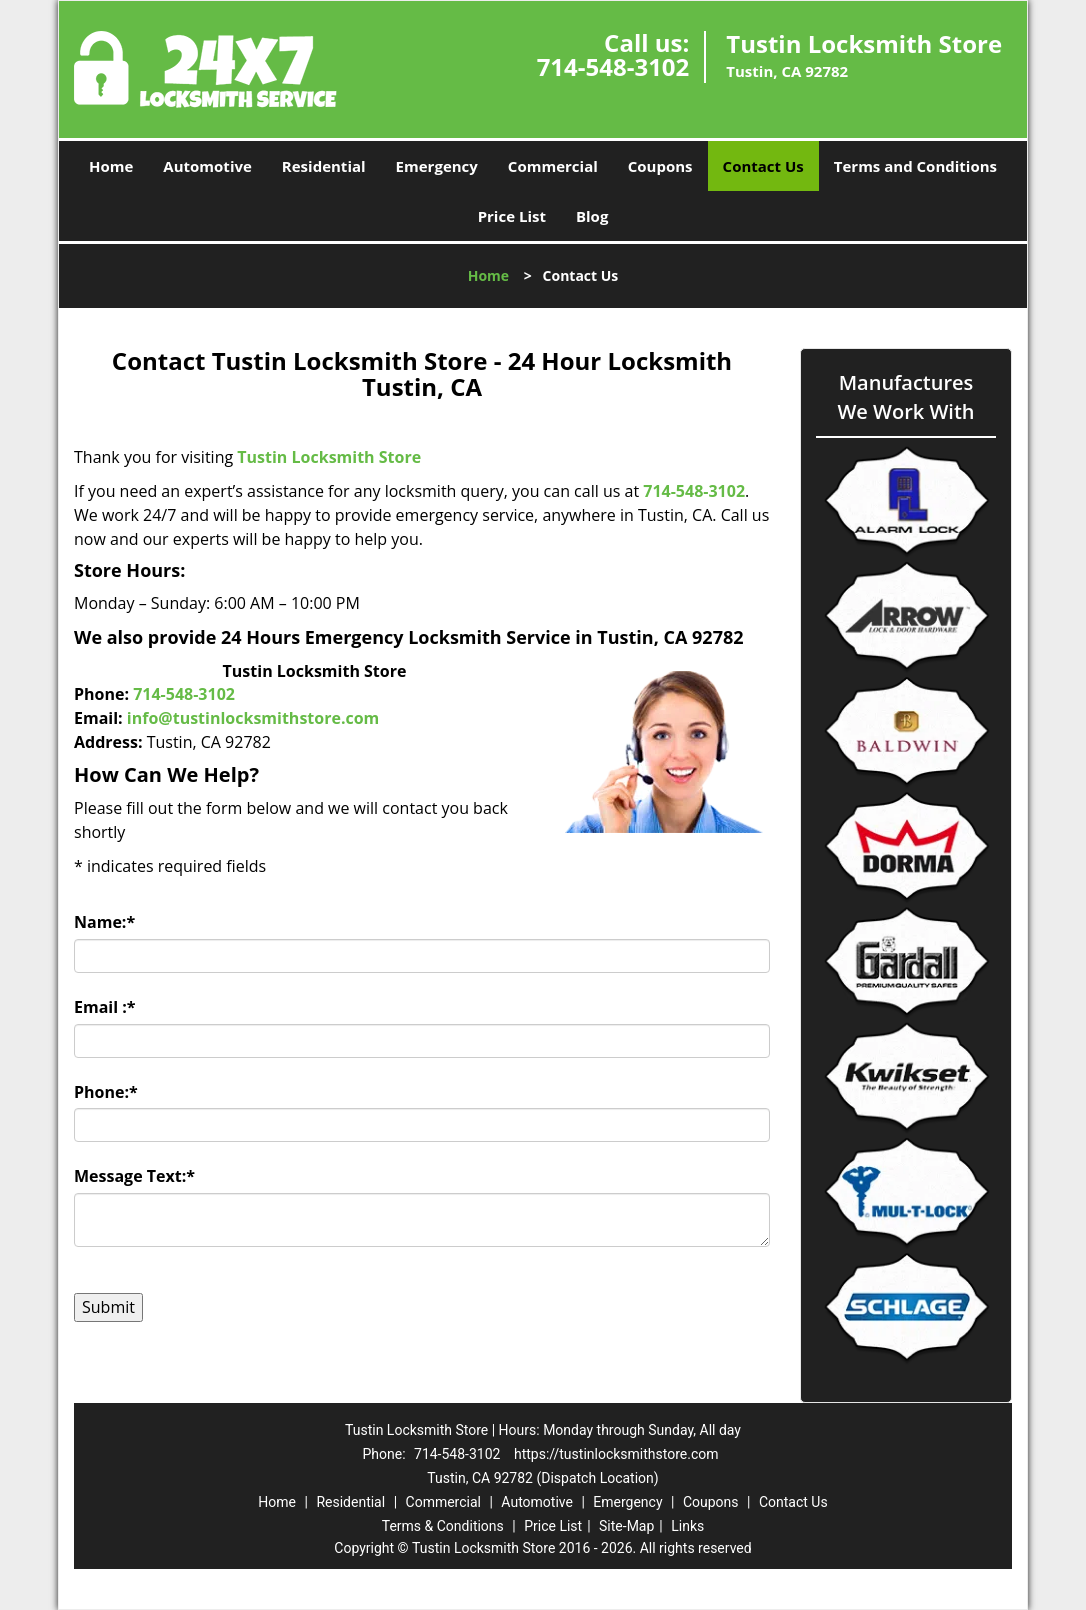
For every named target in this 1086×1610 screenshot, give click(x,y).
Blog (592, 216)
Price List (512, 216)
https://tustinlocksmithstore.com (616, 1454)
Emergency (437, 166)
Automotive (207, 166)
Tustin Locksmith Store (329, 457)
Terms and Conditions (915, 166)
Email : (105, 1007)
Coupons (660, 166)
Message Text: (134, 1176)
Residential (324, 166)
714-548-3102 (613, 66)
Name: (104, 922)
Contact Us (763, 166)
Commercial (553, 166)
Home (111, 166)
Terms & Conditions (443, 1526)
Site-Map (626, 1526)
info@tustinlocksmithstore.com (253, 718)
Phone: (106, 1092)
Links (687, 1526)
